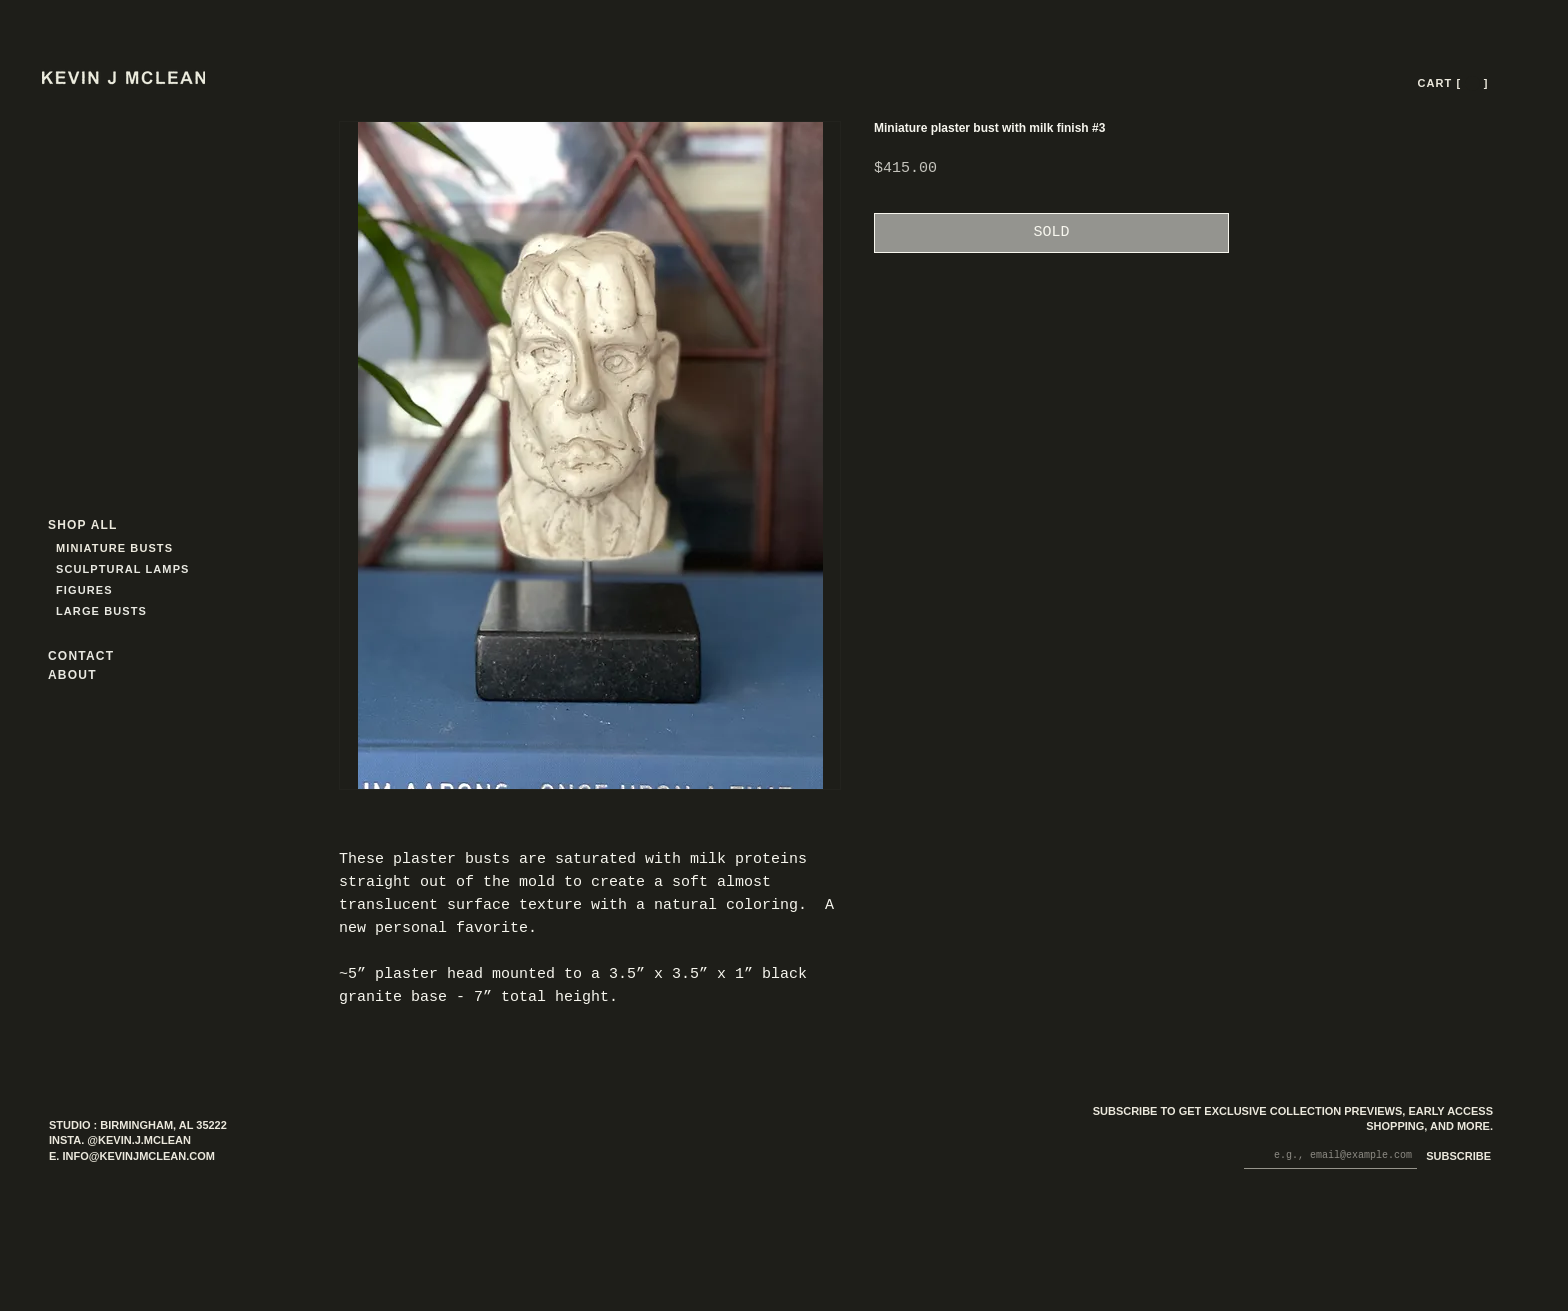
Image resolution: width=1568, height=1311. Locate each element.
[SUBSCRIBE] (1454, 1157)
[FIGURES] (115, 589)
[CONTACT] (99, 655)
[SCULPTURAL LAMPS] (125, 568)
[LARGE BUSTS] (107, 610)
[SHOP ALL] (120, 524)
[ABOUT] (99, 674)
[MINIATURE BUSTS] (190, 547)
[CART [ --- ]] (1455, 83)
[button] (1472, 83)
